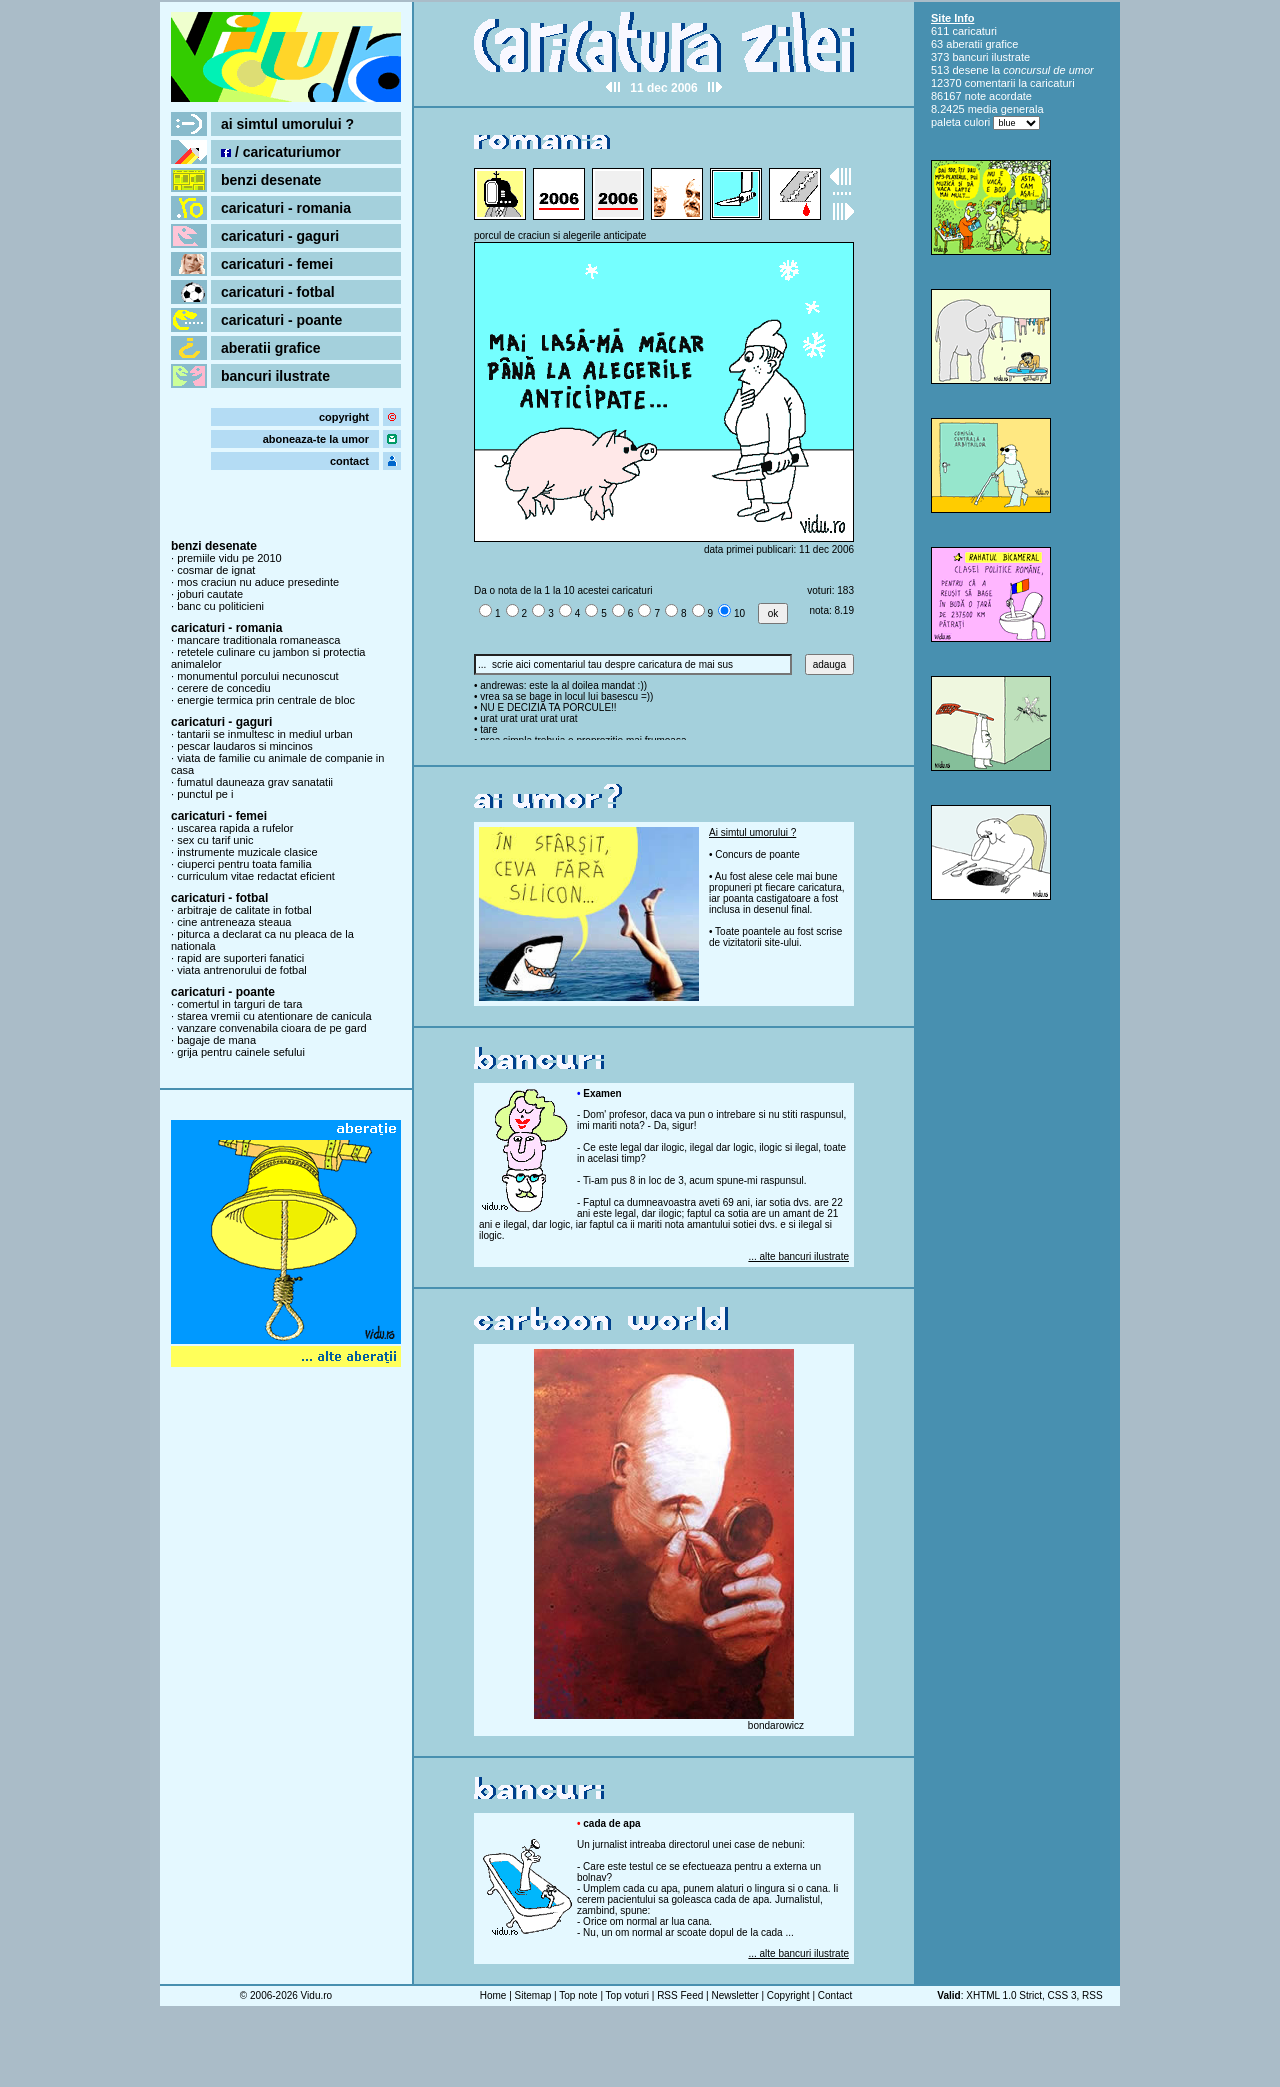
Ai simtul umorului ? (752, 832)
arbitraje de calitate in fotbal (244, 910)
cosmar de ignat (216, 570)
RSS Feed (680, 1995)
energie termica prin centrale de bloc (266, 700)
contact (349, 461)
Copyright (788, 1995)
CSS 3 (1062, 1995)
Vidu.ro (317, 1995)
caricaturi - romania (286, 208)
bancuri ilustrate (275, 376)
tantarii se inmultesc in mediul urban (264, 734)
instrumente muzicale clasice (247, 852)
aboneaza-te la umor (316, 439)
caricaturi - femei (277, 264)
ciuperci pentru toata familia (244, 864)
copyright (344, 417)
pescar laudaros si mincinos (245, 746)
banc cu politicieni (220, 606)
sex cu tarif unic (215, 840)
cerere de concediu (224, 688)
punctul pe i (205, 794)
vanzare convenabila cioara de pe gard (272, 1028)
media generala (1006, 109)
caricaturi (974, 31)
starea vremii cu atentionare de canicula (274, 1016)
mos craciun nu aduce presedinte (258, 582)
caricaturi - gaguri (280, 236)
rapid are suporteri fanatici (240, 958)
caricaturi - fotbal (278, 292)
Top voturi (627, 1995)
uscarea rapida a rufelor (235, 828)
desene (970, 70)
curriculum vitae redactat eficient (256, 876)
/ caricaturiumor (281, 152)
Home (493, 1995)
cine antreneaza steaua (234, 922)
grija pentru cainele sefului (241, 1052)
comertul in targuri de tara (239, 1004)
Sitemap (533, 1995)
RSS (1092, 1995)
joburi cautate (210, 594)
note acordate (998, 96)
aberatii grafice (271, 348)
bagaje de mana (216, 1040)
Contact (835, 1995)
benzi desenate (271, 180)
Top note (578, 1995)
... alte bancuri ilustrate (798, 1256)
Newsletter (734, 1995)
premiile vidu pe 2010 (229, 558)
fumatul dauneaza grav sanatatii (255, 782)
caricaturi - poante (281, 320)
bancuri (970, 57)
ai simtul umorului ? (287, 124)
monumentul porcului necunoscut (257, 676)
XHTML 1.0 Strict (1004, 1995)
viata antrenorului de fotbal (242, 970)
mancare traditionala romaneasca (258, 640)
